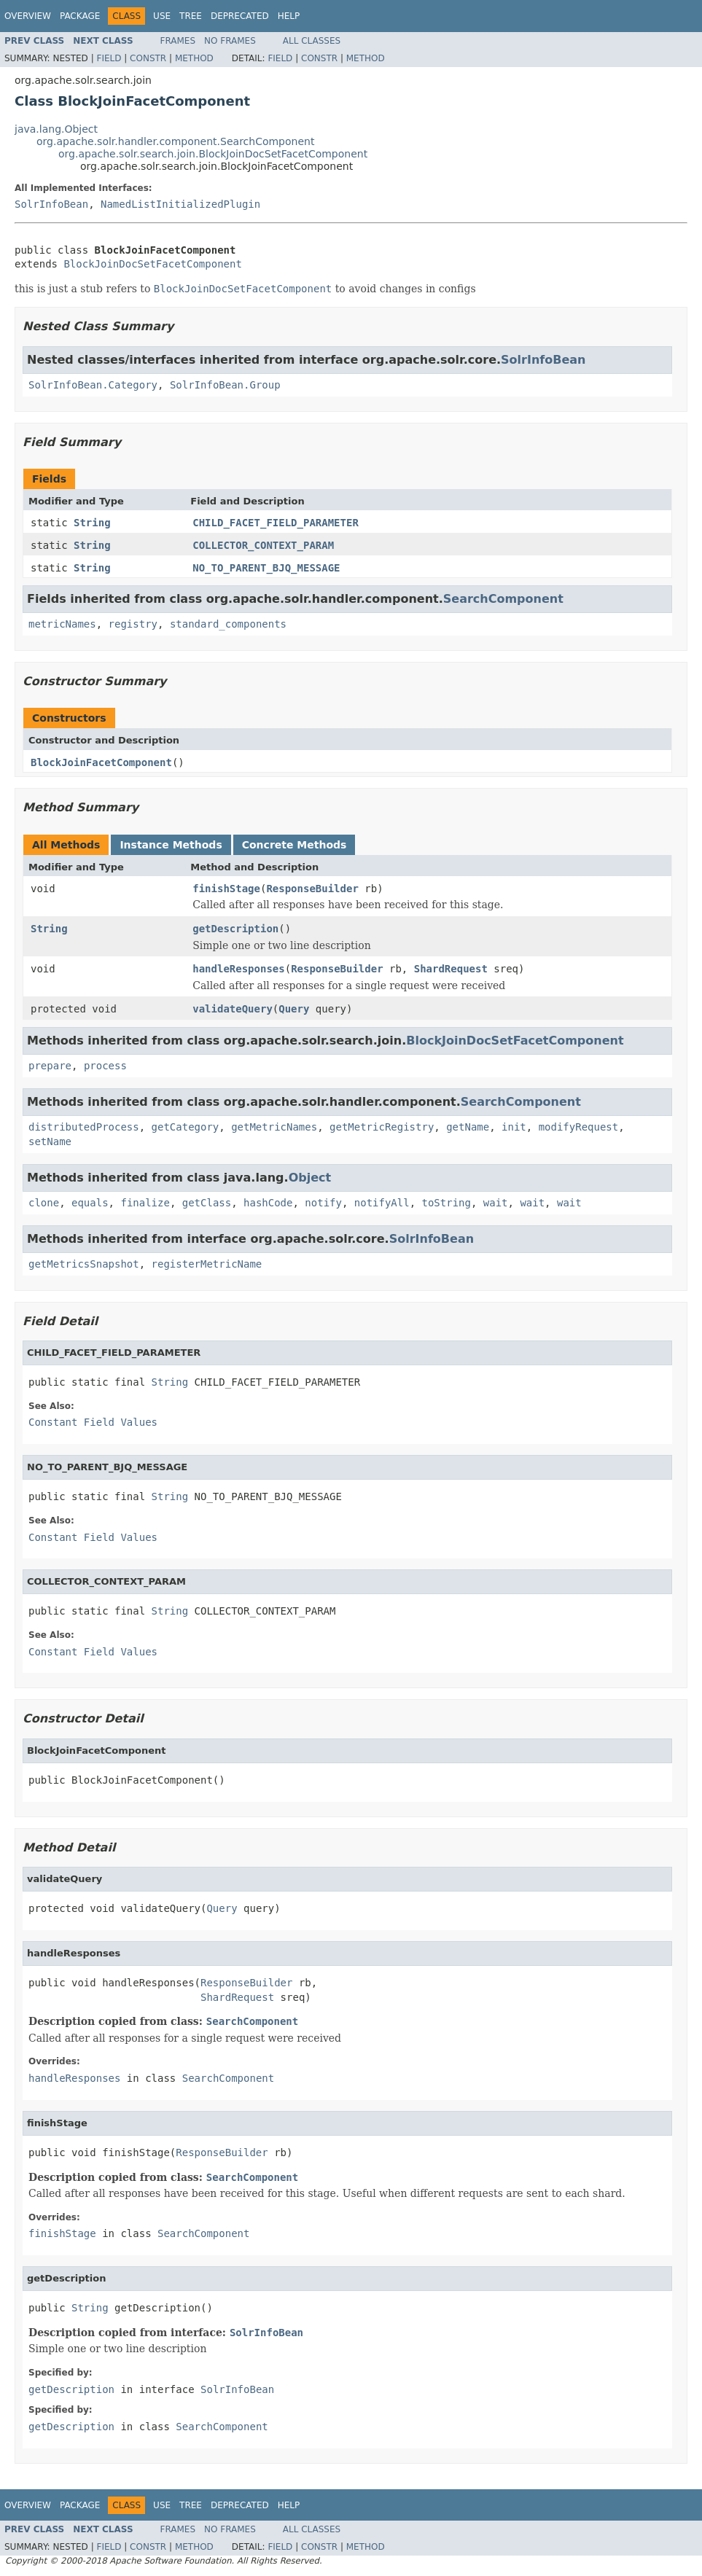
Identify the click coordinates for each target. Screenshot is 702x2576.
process (105, 1066)
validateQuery (232, 1009)
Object (310, 1177)
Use (162, 16)
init (514, 1127)
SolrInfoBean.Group (225, 385)
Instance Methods (171, 845)
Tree (190, 16)
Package (80, 16)
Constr (148, 58)
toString (446, 1203)
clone (43, 1203)
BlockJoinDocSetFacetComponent (152, 264)
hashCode (267, 1203)
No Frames (230, 41)
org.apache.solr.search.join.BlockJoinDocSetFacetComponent (212, 154)
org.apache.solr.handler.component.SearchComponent (175, 141)
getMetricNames (274, 1127)
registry (133, 624)
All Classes (311, 41)
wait (495, 1203)
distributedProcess (83, 1127)
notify (323, 1203)
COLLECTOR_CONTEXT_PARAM (263, 545)
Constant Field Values (92, 1422)
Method (194, 58)
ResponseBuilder (312, 888)
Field (108, 58)
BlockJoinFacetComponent (101, 762)
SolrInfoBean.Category (92, 385)
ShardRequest (451, 969)
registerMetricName (207, 1264)
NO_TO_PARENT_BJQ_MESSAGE (266, 568)
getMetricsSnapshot (83, 1264)
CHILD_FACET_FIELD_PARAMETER (275, 522)
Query (293, 1009)
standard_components (228, 624)
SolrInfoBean (51, 204)
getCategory (185, 1127)
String (92, 522)
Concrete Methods (294, 845)
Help (289, 16)
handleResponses (238, 969)
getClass (206, 1203)
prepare (49, 1066)
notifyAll (382, 1203)
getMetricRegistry (381, 1127)
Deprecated (240, 16)
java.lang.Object (56, 129)
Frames (178, 41)
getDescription (235, 928)
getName (467, 1127)
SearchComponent (503, 599)
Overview (27, 16)
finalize (144, 1203)
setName (49, 1141)
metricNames (62, 624)
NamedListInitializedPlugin (180, 204)
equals (90, 1203)
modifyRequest (579, 1127)
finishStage (226, 888)
